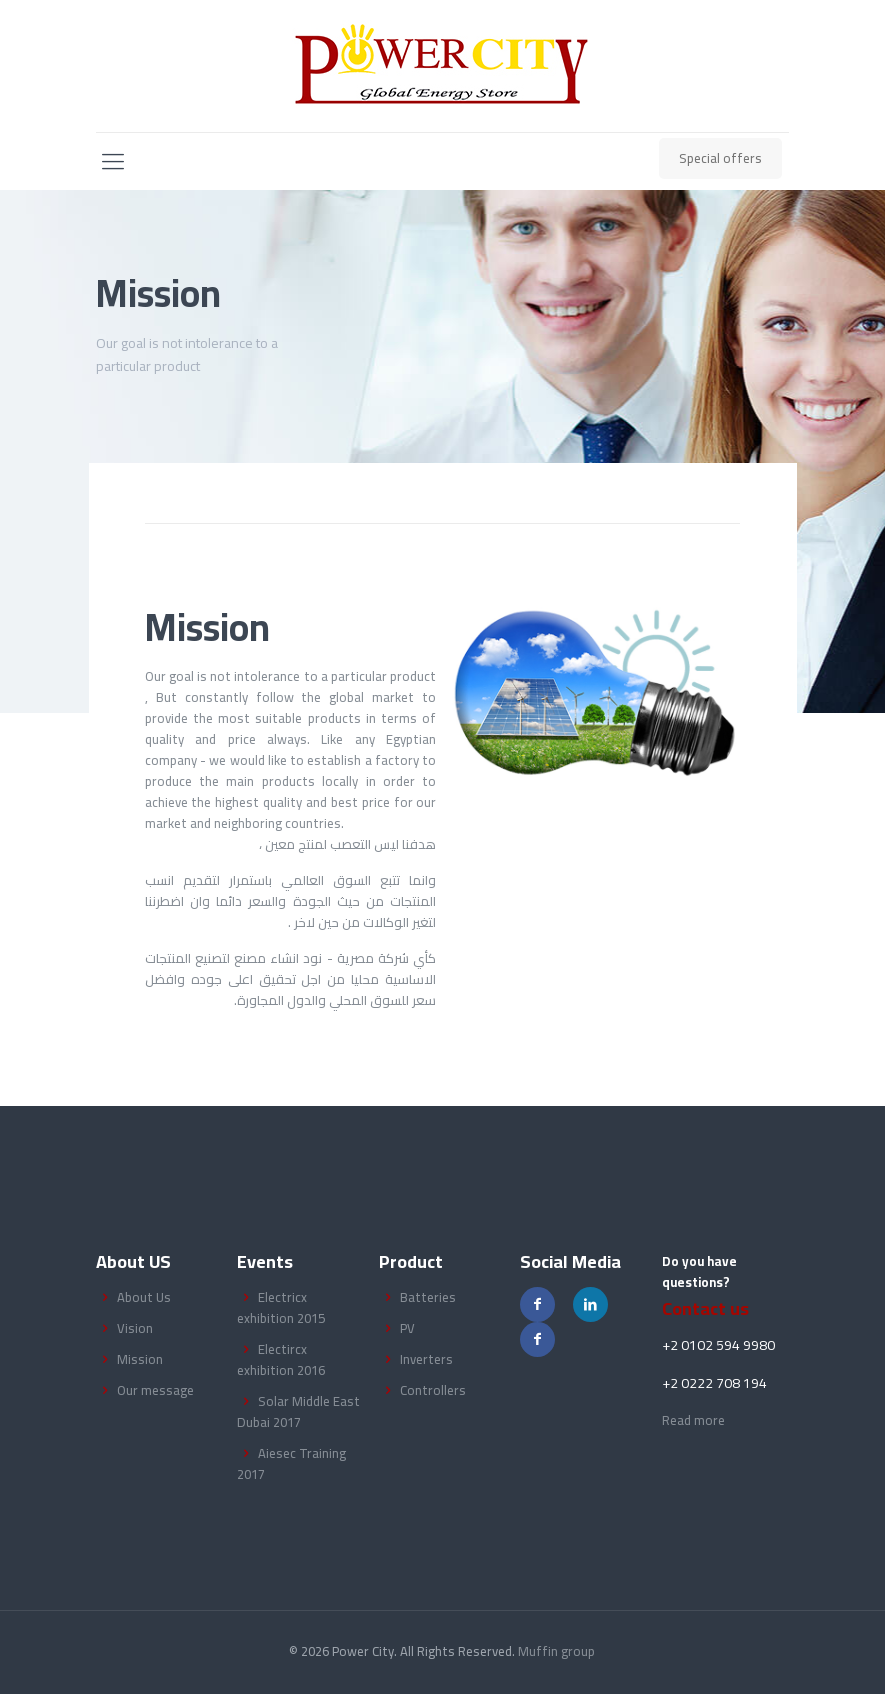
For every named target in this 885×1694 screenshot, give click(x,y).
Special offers (720, 158)
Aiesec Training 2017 (291, 1463)
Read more (693, 1420)
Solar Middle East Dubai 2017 (298, 1411)
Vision (135, 1328)
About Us (144, 1297)
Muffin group (556, 1651)
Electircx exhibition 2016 (281, 1359)
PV (407, 1328)
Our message (155, 1390)
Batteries (428, 1297)
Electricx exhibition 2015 (281, 1307)
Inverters (426, 1359)
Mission (140, 1359)
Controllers (433, 1390)
